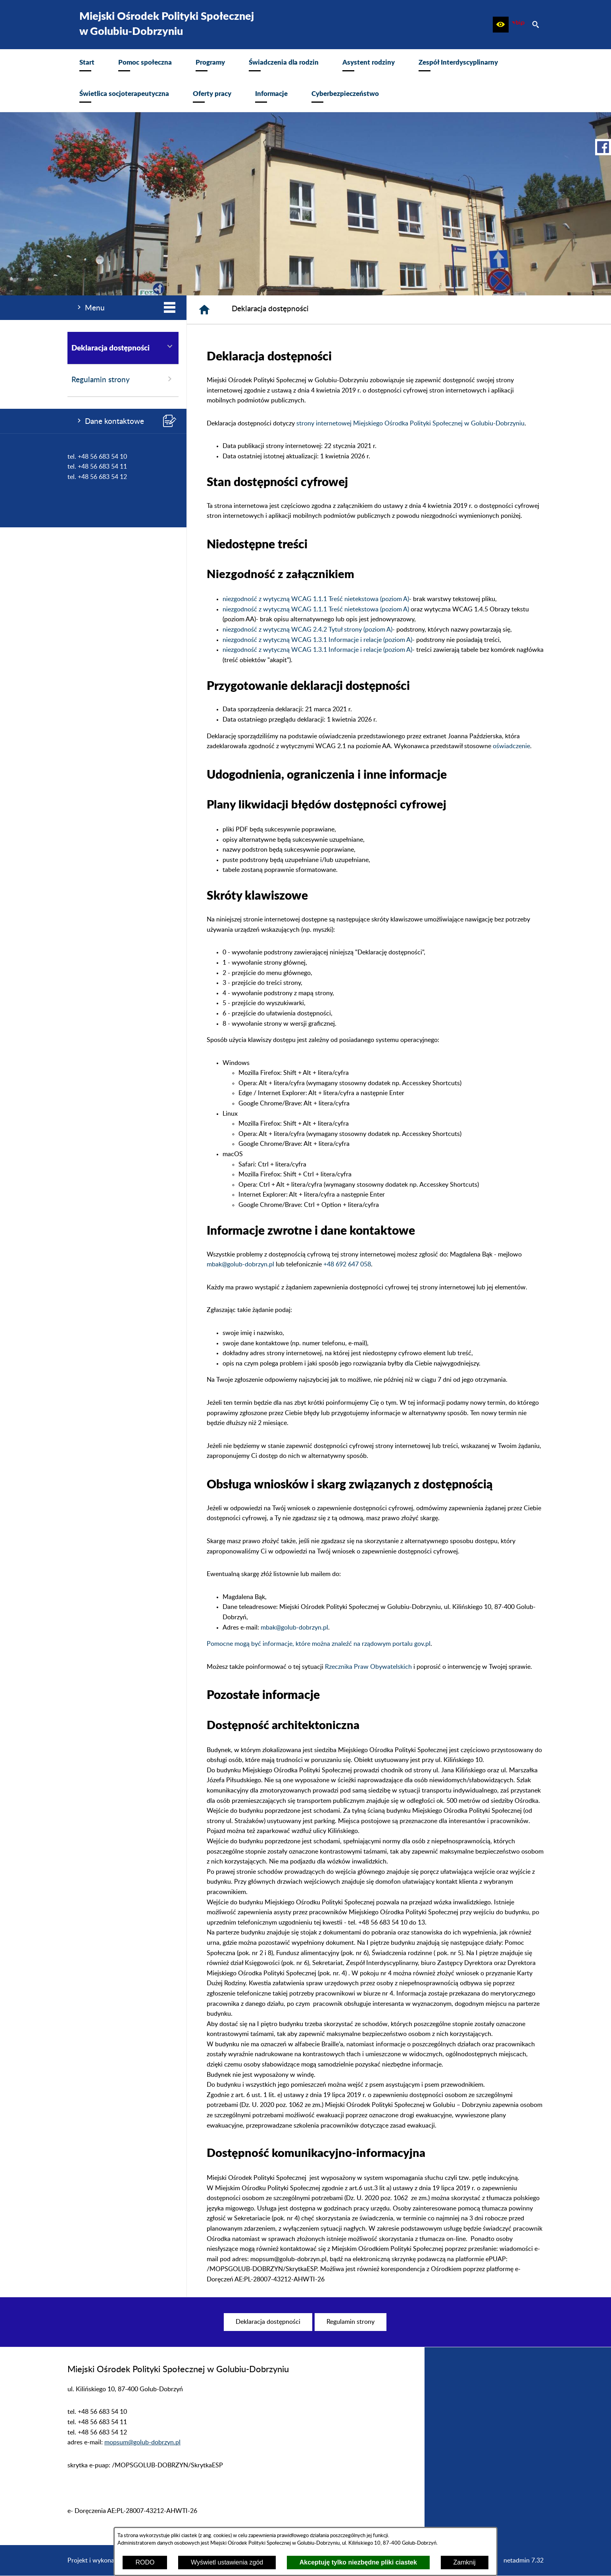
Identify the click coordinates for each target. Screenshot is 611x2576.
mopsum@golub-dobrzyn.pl (142, 2442)
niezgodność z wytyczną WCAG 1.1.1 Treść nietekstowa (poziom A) (316, 599)
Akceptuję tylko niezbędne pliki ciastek (358, 2562)
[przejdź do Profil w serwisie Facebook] (603, 147)
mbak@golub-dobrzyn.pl (240, 1264)
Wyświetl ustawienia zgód (227, 2562)
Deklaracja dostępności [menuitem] (123, 347)
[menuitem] (86, 64)
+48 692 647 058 (347, 1264)
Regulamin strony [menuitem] (123, 379)
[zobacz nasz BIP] (518, 25)
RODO (144, 2562)
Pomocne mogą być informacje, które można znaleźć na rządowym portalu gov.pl (318, 1644)
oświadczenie (511, 746)
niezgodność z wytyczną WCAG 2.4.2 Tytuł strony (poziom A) (307, 629)
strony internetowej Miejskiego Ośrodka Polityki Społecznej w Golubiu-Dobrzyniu (410, 423)
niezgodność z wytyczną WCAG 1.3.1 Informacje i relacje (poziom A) (317, 640)
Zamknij (464, 2562)
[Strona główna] (204, 309)
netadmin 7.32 (523, 2560)
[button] (501, 25)
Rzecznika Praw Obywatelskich (368, 1667)
